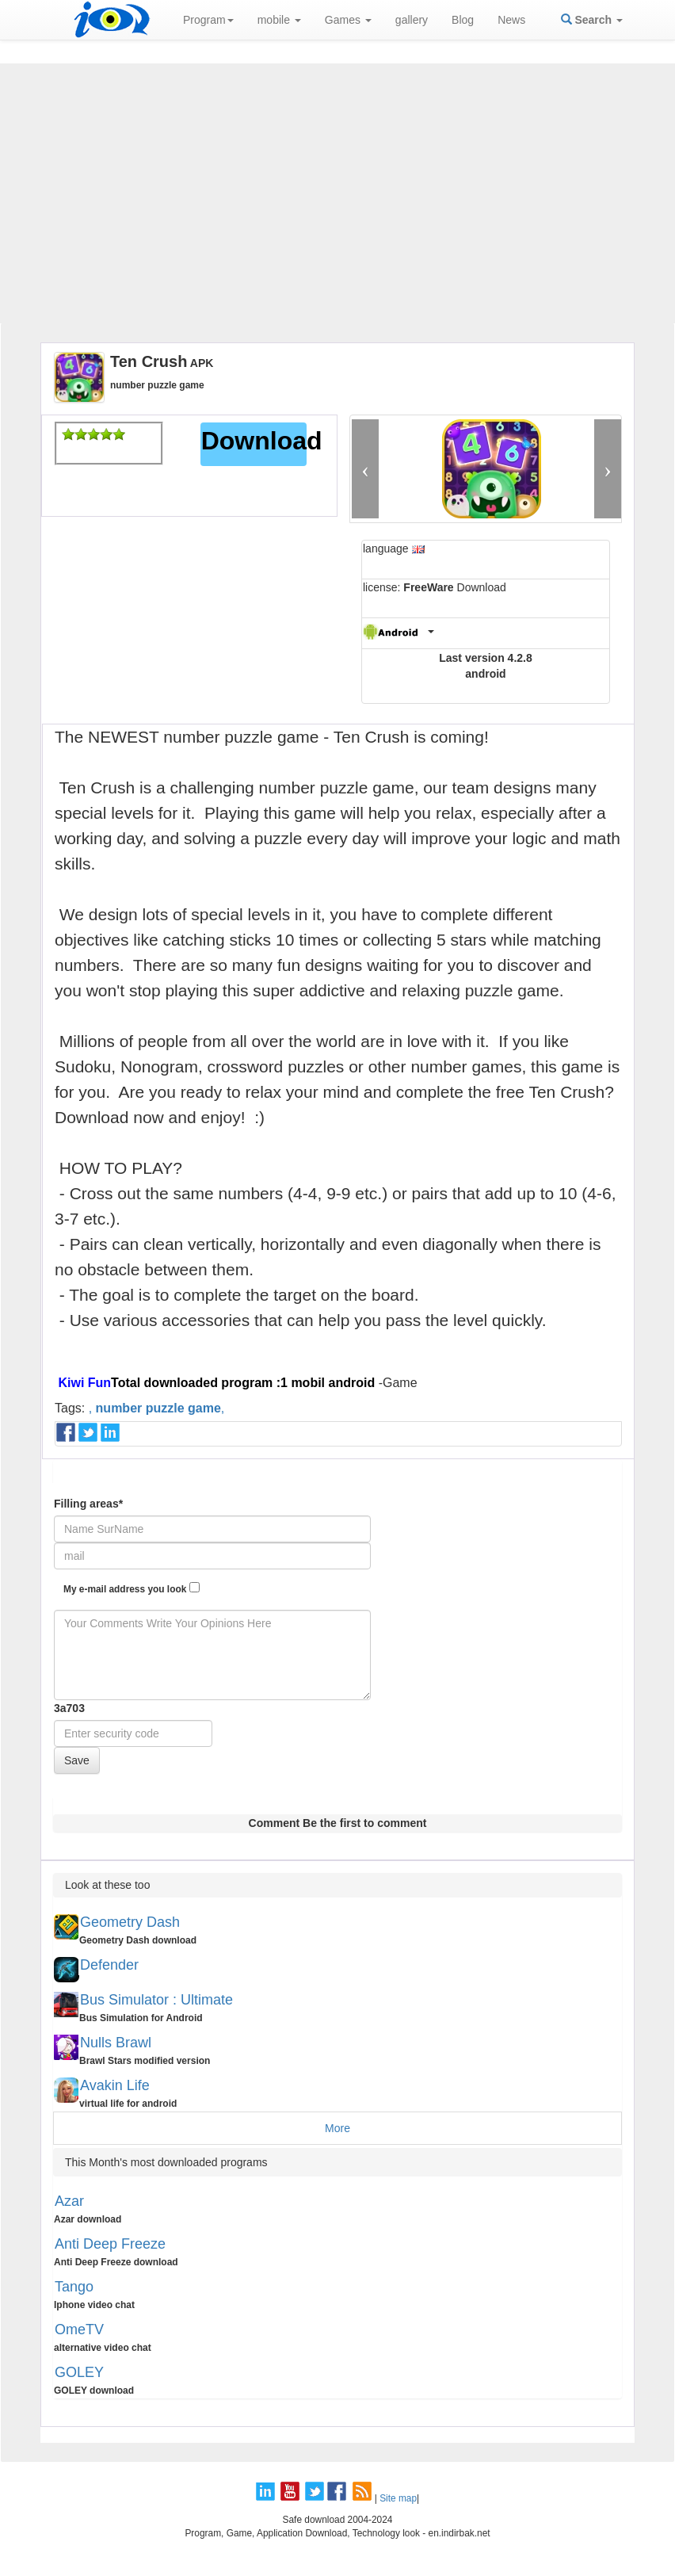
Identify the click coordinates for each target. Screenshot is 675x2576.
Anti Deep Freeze (110, 2244)
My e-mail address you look (131, 1588)
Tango (74, 2287)
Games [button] (348, 19)
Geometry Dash (130, 1922)
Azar (69, 2201)
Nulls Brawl (115, 2042)
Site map (398, 2498)
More (337, 2128)
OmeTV (79, 2329)
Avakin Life (115, 2085)
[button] (365, 468)
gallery (411, 19)
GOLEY (79, 2372)
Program (208, 19)
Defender (109, 1965)
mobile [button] (279, 19)
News (511, 19)
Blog (463, 19)
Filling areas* (88, 1503)
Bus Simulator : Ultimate (156, 2000)
